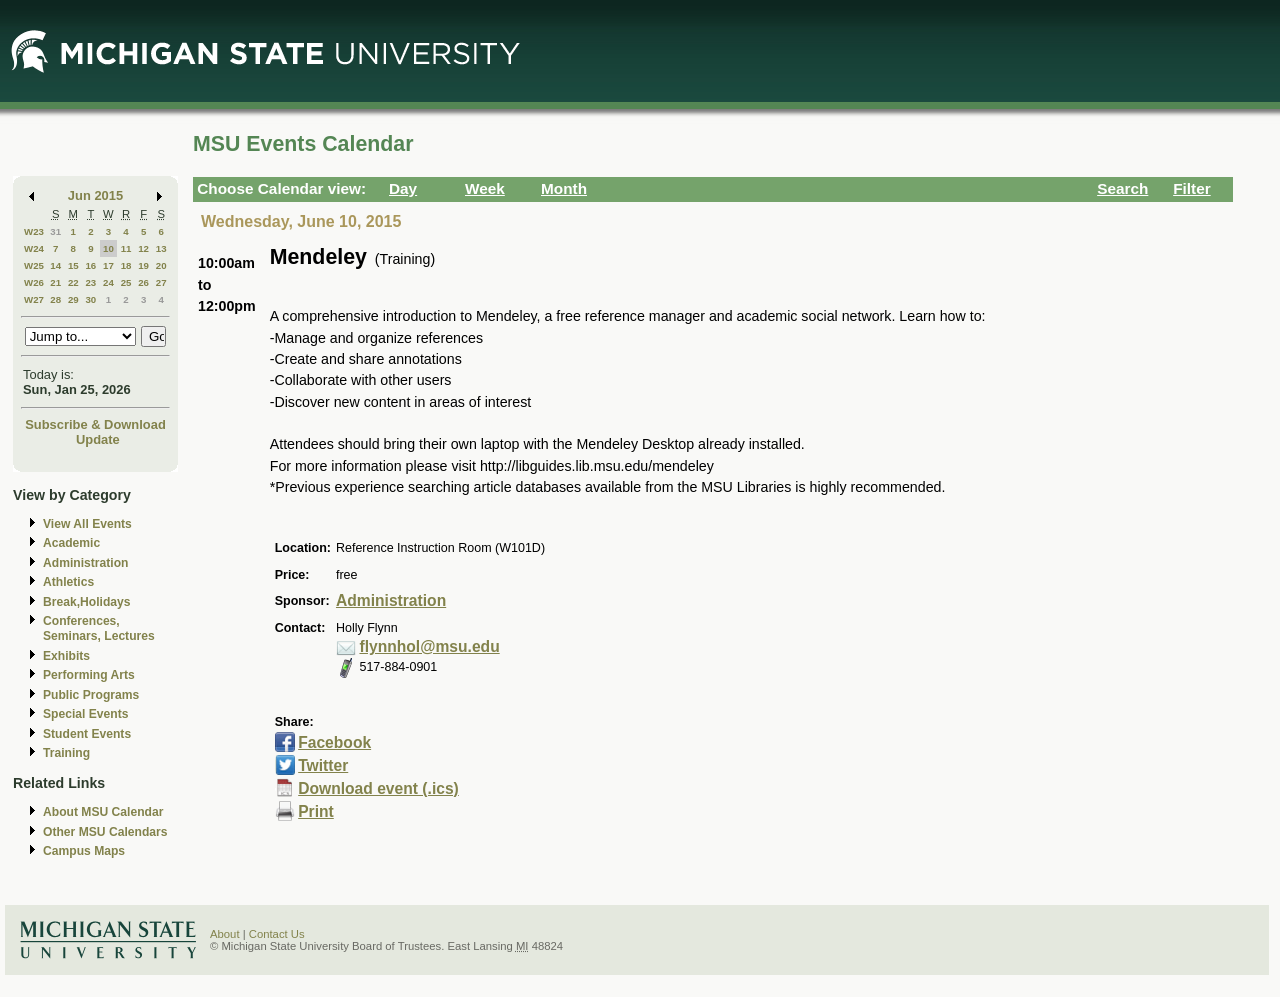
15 (73, 265)
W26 (34, 282)
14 (55, 265)
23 (90, 282)
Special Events (85, 714)
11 (126, 248)
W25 (34, 265)
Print (316, 811)
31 (55, 231)
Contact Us (277, 934)
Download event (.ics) (378, 788)
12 (143, 248)
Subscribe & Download (95, 424)
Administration (85, 563)
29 (73, 299)
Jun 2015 (95, 195)
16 (90, 265)
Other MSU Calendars (105, 832)
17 (108, 265)
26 (143, 282)
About (225, 934)
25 (126, 282)
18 (126, 265)
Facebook (334, 742)
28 (55, 299)
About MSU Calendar (103, 812)
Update (98, 439)
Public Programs (91, 695)
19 (143, 265)
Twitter (323, 765)
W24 (34, 248)
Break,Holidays (87, 602)
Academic (71, 543)
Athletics (68, 582)
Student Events (87, 734)
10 (108, 248)
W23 (34, 231)
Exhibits (66, 656)
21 (55, 282)
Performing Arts (89, 675)
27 (161, 282)
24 (108, 282)
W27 (34, 299)
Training (66, 753)
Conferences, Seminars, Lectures (99, 628)
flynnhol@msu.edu (429, 646)
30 (90, 299)
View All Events (87, 524)
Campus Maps (84, 851)
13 (161, 248)
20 (161, 265)
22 (73, 282)
